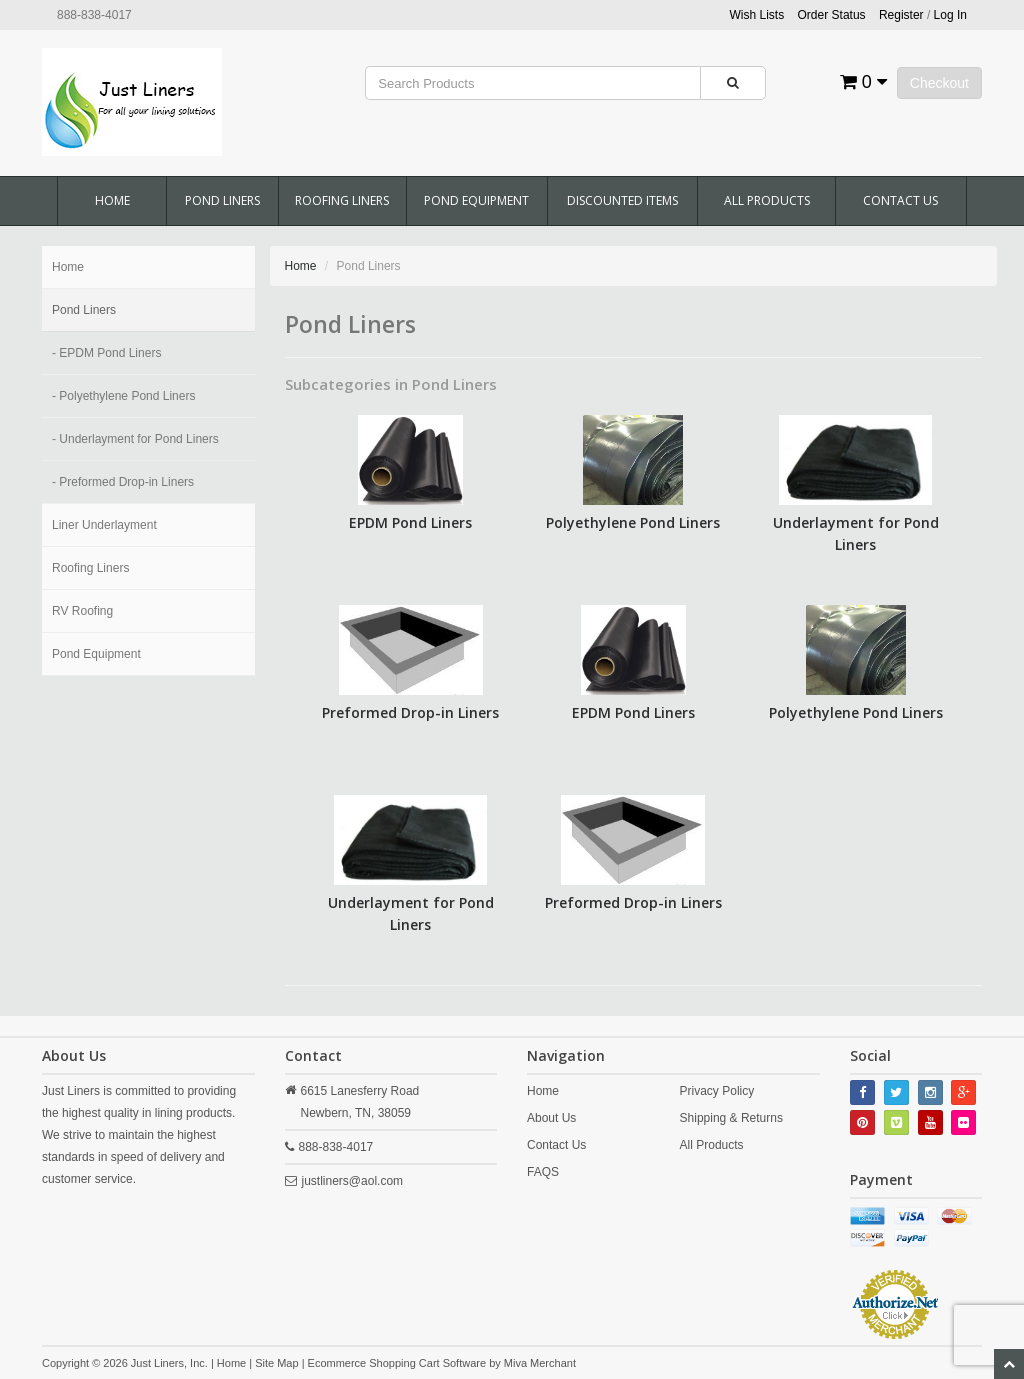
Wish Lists (757, 15)
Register (901, 15)
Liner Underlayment (104, 525)
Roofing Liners (342, 200)
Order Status (832, 15)
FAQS (543, 1172)
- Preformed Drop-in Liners (123, 482)
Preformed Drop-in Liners (410, 712)
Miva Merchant (540, 1363)
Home (112, 200)
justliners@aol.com (353, 1181)
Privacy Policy (717, 1091)
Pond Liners (222, 200)
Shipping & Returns (731, 1118)
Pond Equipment (476, 200)
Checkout (939, 83)
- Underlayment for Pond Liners (135, 439)
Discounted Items (622, 200)
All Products (767, 200)
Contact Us (900, 200)
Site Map (276, 1363)
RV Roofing (82, 611)
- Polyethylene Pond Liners (123, 396)
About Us (551, 1118)
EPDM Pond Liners (410, 522)
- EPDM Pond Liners (106, 353)
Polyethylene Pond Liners (633, 522)
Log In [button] (950, 15)
